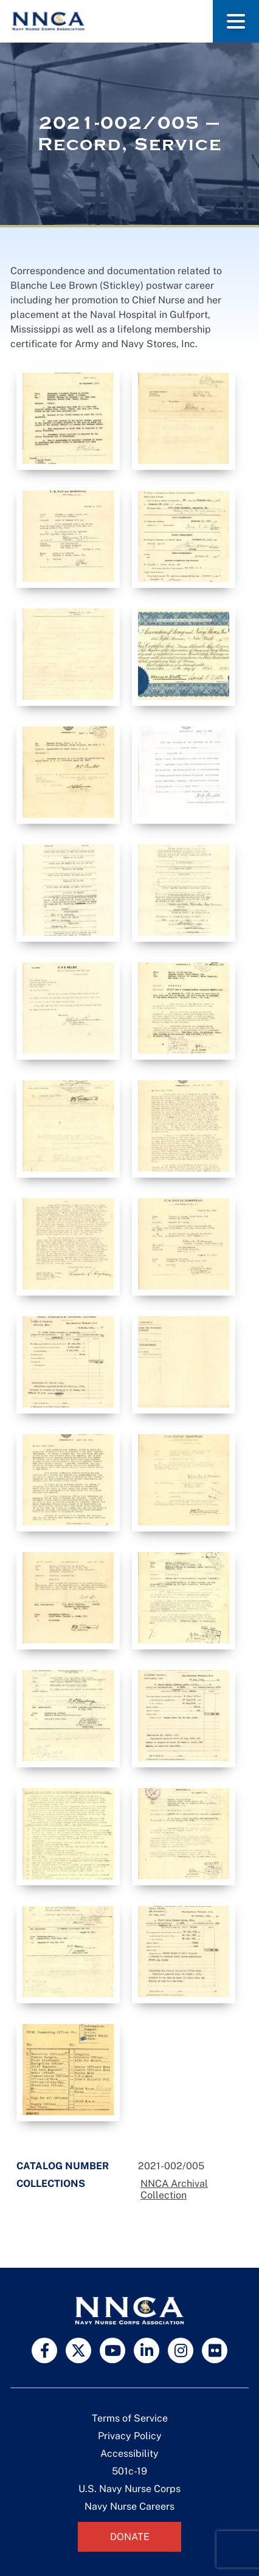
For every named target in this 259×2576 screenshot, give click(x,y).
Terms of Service (130, 2418)
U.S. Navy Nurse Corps (129, 2489)
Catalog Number (62, 2166)
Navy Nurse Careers (129, 2506)
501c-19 (129, 2471)
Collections (50, 2183)
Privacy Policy (130, 2436)
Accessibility (129, 2453)
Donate (130, 2537)
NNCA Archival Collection (174, 2189)
